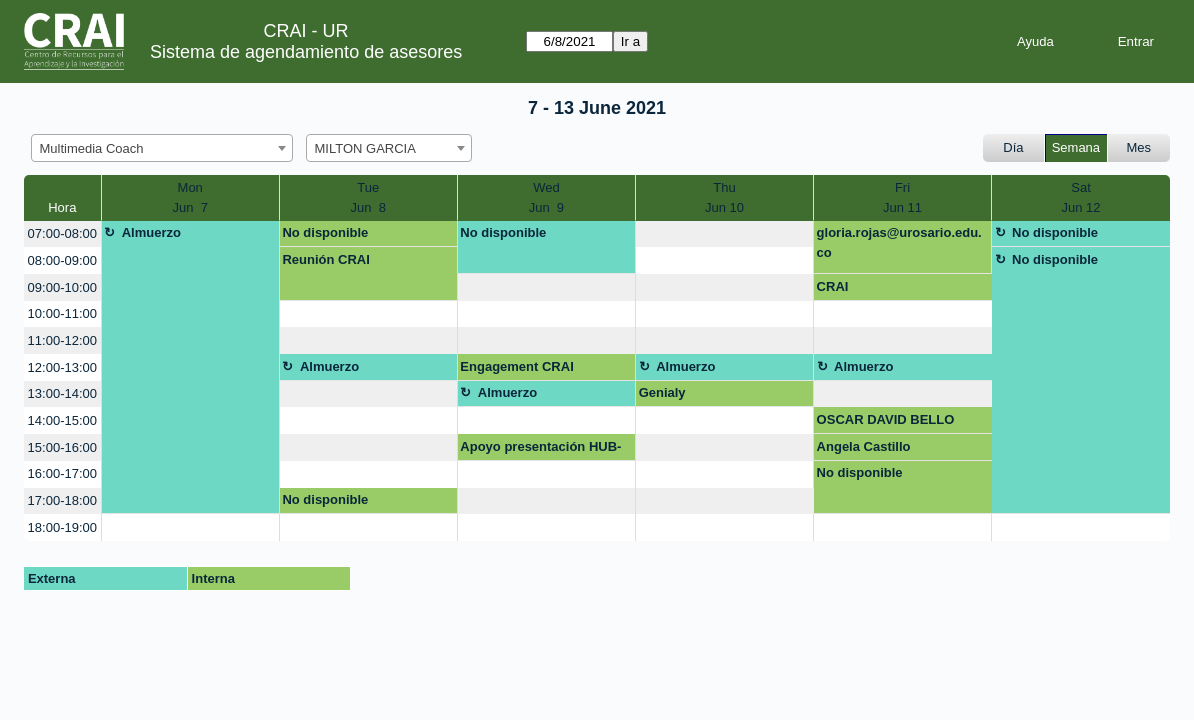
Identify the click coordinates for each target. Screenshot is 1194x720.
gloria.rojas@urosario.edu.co (899, 242)
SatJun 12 (1080, 197)
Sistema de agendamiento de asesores (306, 52)
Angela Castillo (864, 446)
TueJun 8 (368, 197)
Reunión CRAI (325, 259)
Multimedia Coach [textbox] (92, 148)
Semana (1076, 147)
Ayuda (1035, 41)
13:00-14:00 (62, 393)
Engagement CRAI (516, 366)
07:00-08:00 (62, 233)
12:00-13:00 (62, 367)
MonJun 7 (189, 197)
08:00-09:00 (62, 260)
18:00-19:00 (62, 527)
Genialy (662, 392)
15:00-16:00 (62, 447)
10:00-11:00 (62, 313)
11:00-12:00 (62, 340)
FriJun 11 (902, 197)
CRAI (833, 286)
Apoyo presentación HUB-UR (540, 450)
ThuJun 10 (724, 197)
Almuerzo (151, 232)
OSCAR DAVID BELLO (886, 419)
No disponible (325, 232)
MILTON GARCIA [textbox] (365, 148)
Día (1013, 147)
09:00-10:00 (62, 287)
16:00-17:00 (62, 473)
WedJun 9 (546, 197)
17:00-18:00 (62, 500)
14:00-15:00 (62, 420)
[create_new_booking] (724, 234)
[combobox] (162, 148)
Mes (1139, 147)
